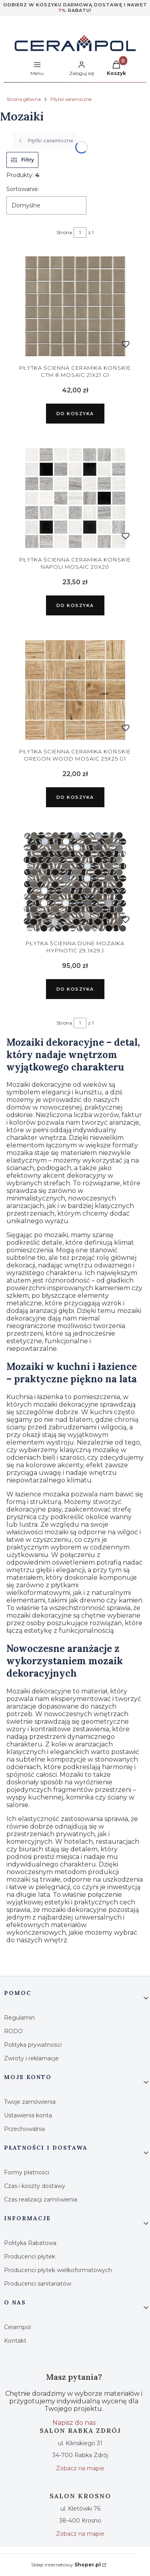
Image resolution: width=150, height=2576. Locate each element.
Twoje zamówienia (30, 2101)
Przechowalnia (24, 2129)
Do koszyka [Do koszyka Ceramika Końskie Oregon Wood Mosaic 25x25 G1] (75, 797)
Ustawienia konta (28, 2115)
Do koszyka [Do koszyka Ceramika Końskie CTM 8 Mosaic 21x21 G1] (75, 413)
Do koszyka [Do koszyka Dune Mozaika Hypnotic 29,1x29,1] (75, 989)
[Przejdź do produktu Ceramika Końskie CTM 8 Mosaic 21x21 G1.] (75, 306)
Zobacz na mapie (80, 2468)
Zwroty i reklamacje (31, 2058)
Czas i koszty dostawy (34, 2186)
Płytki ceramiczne (71, 99)
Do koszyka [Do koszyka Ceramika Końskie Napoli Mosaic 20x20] (75, 605)
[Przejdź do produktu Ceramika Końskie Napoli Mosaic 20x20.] (75, 498)
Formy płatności (26, 2172)
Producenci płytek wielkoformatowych (58, 2270)
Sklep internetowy (66, 2565)
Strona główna (23, 99)
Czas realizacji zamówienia (40, 2199)
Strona (64, 232)
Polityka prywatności (33, 2044)
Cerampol (17, 2327)
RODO (13, 2031)
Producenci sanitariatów (37, 2283)
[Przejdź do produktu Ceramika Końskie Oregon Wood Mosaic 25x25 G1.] (75, 690)
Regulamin (19, 2017)
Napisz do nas (74, 2422)
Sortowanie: (22, 189)
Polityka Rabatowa (30, 2243)
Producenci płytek (29, 2256)
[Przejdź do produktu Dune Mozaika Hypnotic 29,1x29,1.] (75, 882)
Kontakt (15, 2340)
